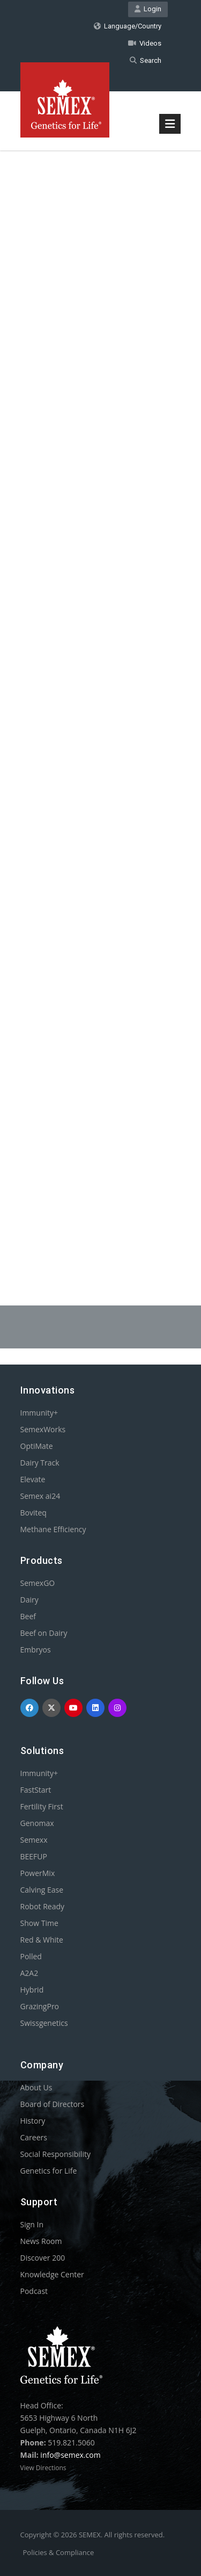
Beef (28, 1616)
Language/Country (127, 26)
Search (145, 60)
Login (148, 9)
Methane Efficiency (53, 1529)
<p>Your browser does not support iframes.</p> (100, 700)
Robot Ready (42, 1906)
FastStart (35, 1790)
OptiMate (36, 1446)
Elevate (33, 1479)
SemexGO (37, 1583)
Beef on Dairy (44, 1633)
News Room (41, 2241)
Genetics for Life (48, 2171)
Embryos (35, 1649)
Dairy (29, 1599)
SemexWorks (43, 1429)
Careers (33, 2137)
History (33, 2121)
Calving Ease (42, 1890)
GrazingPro (39, 2006)
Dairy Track (39, 1462)
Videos (144, 43)
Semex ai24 (40, 1496)
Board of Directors (52, 2104)
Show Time (39, 1923)
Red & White (41, 1940)
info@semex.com (70, 2455)
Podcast (34, 2291)
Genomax (37, 1823)
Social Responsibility (55, 2154)
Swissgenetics (44, 2023)
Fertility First (41, 1806)
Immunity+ (39, 1413)
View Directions (43, 2467)
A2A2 (29, 1973)
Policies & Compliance (58, 2552)
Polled (31, 1956)
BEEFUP (33, 1856)
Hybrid (32, 1990)
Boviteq (33, 1512)
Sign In (32, 2224)
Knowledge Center (52, 2274)
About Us (36, 2087)
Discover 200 (42, 2258)
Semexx (34, 1840)
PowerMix (37, 1873)
